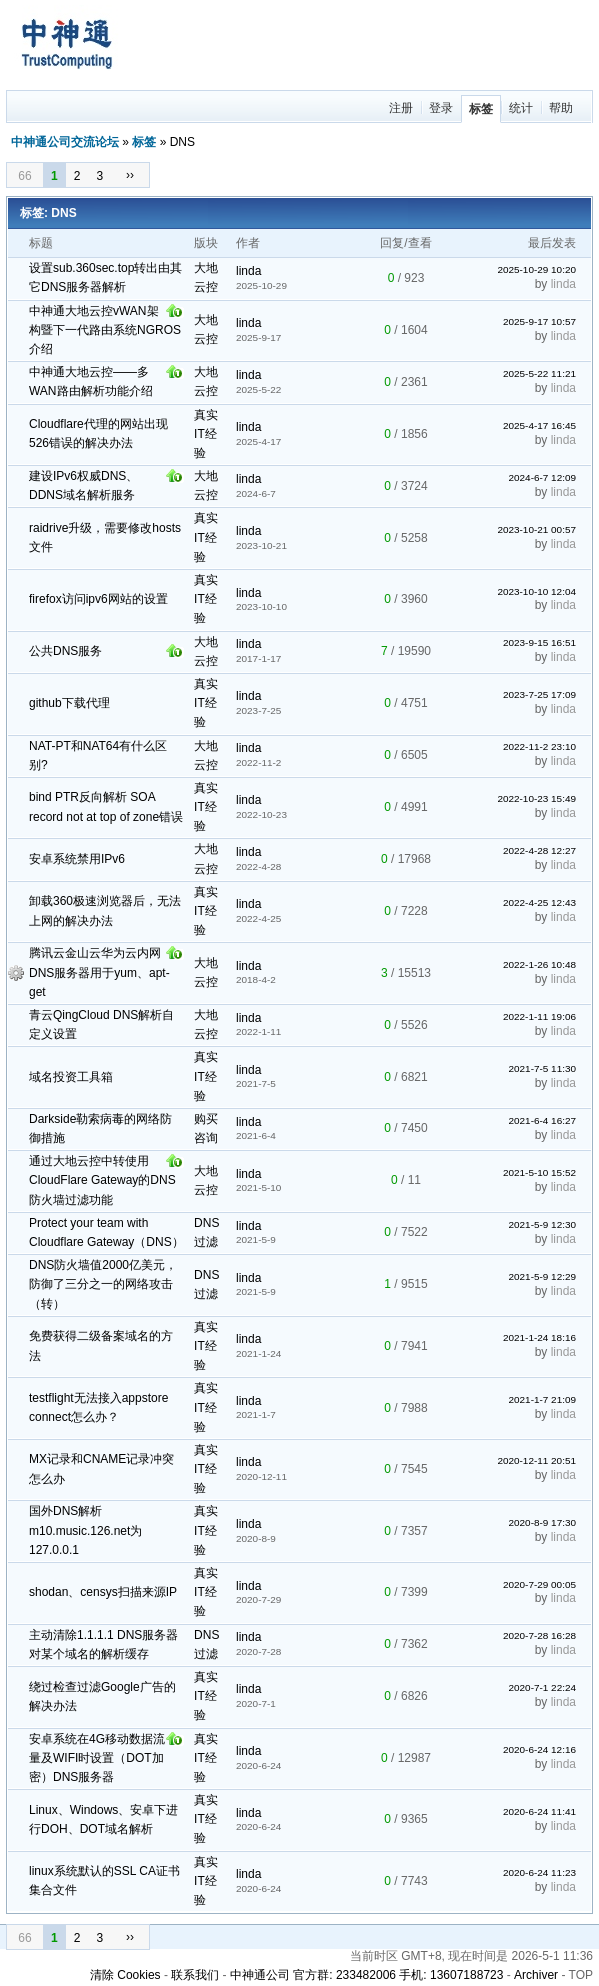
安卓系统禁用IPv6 (77, 859)
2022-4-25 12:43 (539, 902)
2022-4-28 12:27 (539, 850)
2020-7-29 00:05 (539, 1584)
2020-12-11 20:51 (536, 1460)
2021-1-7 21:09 (542, 1399)
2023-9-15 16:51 (539, 642)
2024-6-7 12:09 (542, 477)
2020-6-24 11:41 (539, 1811)
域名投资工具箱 (71, 1077)
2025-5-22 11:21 (539, 373)
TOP (581, 1975)
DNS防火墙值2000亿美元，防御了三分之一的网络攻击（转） (103, 1284)
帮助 (561, 108)
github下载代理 (69, 703)
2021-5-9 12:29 (542, 1276)
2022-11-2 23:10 (539, 746)
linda (248, 271)
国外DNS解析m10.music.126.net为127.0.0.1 (85, 1530)
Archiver (536, 1975)
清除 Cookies (125, 1975)
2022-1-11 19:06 (539, 1016)
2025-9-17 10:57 (539, 321)
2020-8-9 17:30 (542, 1522)
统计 (521, 108)
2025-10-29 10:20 (536, 269)
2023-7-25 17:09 (539, 694)
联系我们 (195, 1975)
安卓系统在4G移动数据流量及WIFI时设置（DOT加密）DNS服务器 (97, 1758)
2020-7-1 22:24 (542, 1687)
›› (130, 175)
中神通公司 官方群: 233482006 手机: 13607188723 (366, 1975)
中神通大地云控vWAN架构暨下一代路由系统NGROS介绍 (105, 330)
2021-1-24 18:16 (539, 1337)
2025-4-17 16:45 (539, 425)
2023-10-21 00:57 (536, 529)
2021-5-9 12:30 (542, 1224)
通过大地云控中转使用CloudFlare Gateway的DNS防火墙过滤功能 (102, 1180)
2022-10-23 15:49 (536, 798)
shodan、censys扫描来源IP (103, 1592)
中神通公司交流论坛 (65, 142)
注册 (401, 108)
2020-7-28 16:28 (539, 1635)
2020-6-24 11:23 (539, 1872)
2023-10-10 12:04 (536, 591)
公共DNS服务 (65, 651)
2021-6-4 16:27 (542, 1120)
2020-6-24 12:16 (539, 1749)
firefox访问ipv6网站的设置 (98, 599)
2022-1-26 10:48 (539, 964)
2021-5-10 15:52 (539, 1172)
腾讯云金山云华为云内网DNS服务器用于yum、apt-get (99, 972)
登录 (441, 108)
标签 (481, 109)
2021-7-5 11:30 (542, 1068)
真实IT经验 (206, 434)
